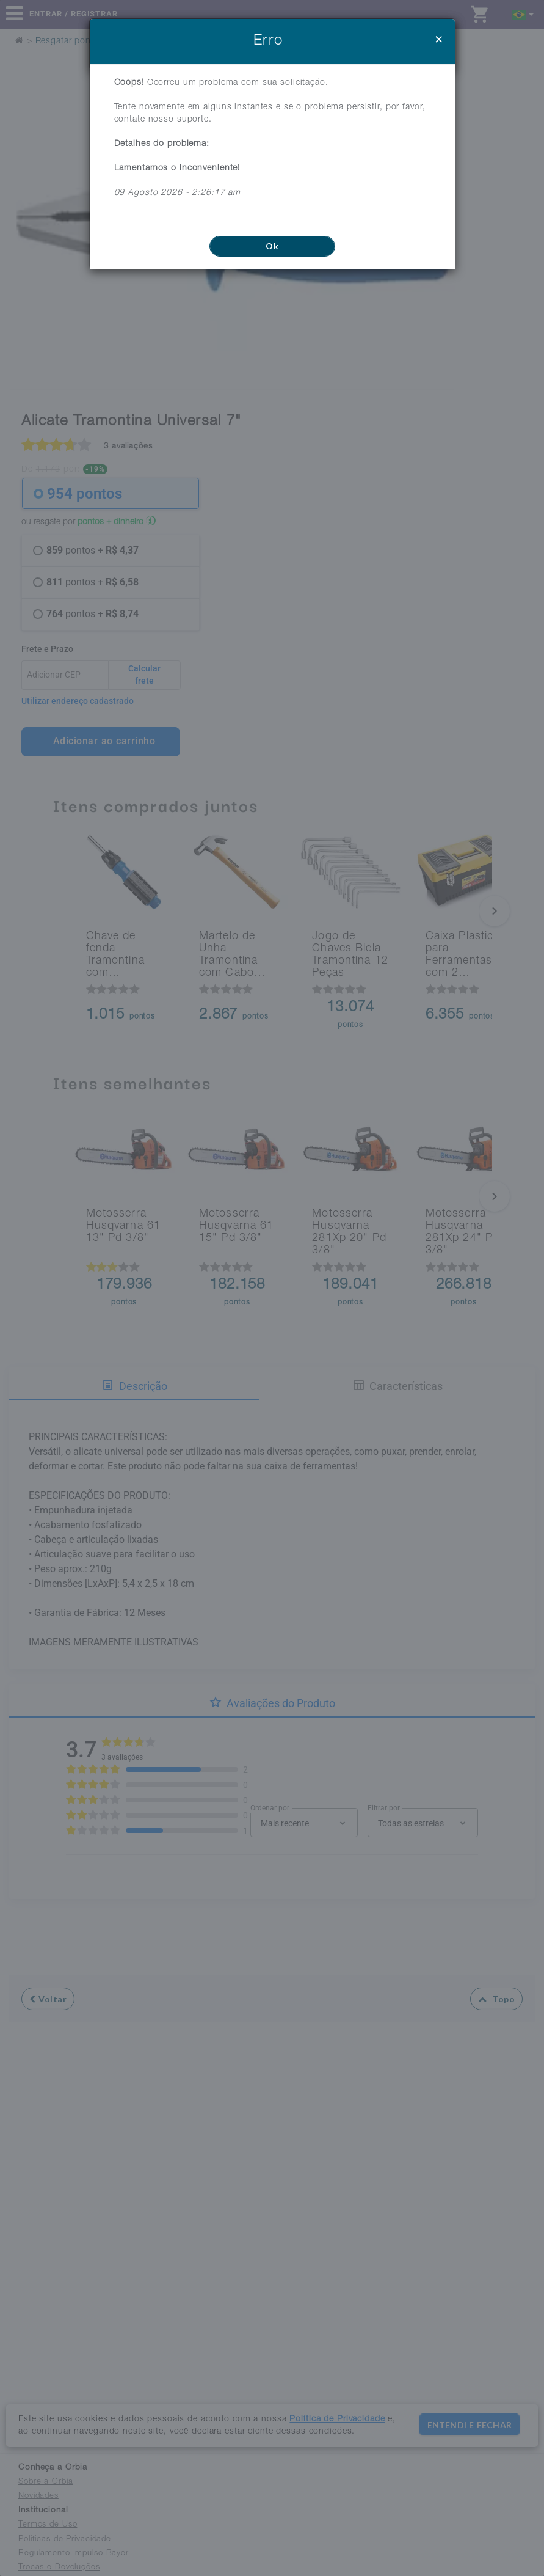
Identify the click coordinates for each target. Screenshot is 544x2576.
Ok (272, 246)
